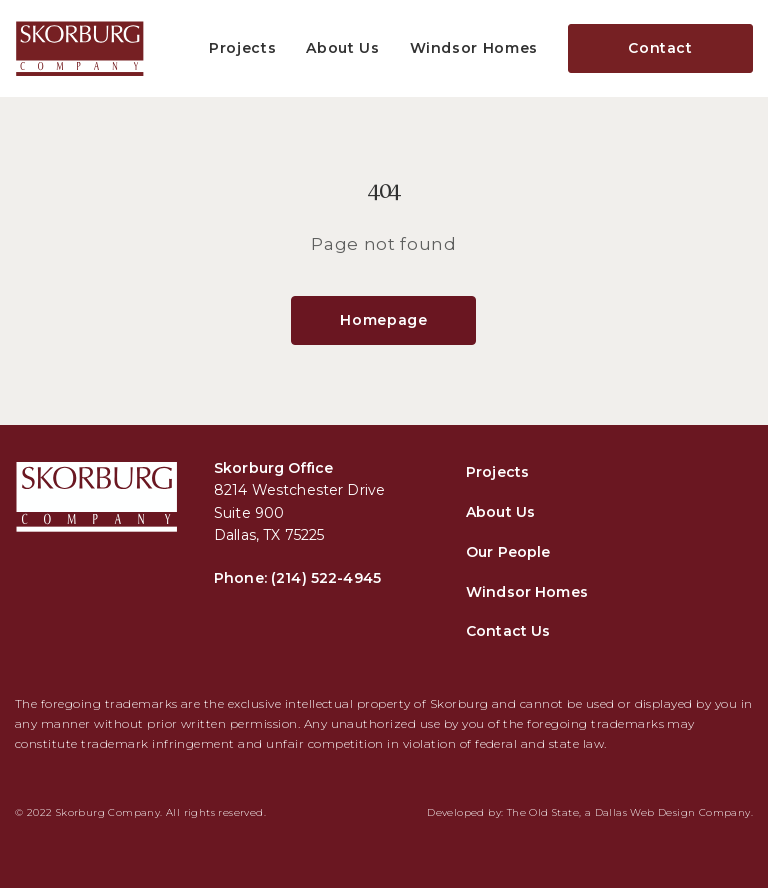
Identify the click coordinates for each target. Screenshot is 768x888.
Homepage (383, 320)
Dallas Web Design (645, 812)
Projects (242, 48)
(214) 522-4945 (326, 578)
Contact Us (508, 631)
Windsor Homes (474, 48)
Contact (660, 48)
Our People (508, 552)
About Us (342, 48)
